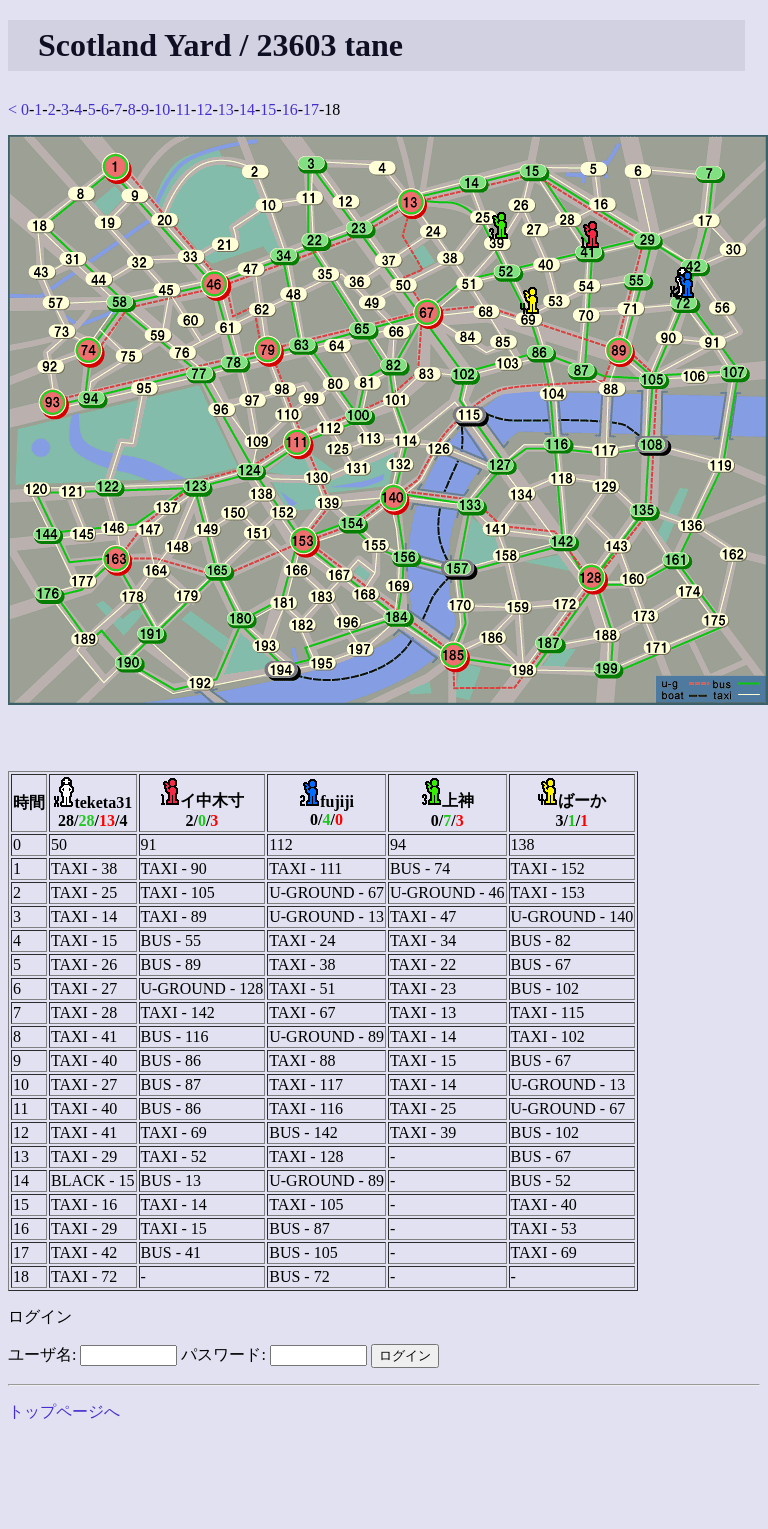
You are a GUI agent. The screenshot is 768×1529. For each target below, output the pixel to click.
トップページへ (64, 1411)
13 (226, 109)
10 (162, 109)
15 (268, 109)
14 (247, 109)
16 (290, 109)
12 (204, 109)
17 (311, 109)
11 (183, 109)
